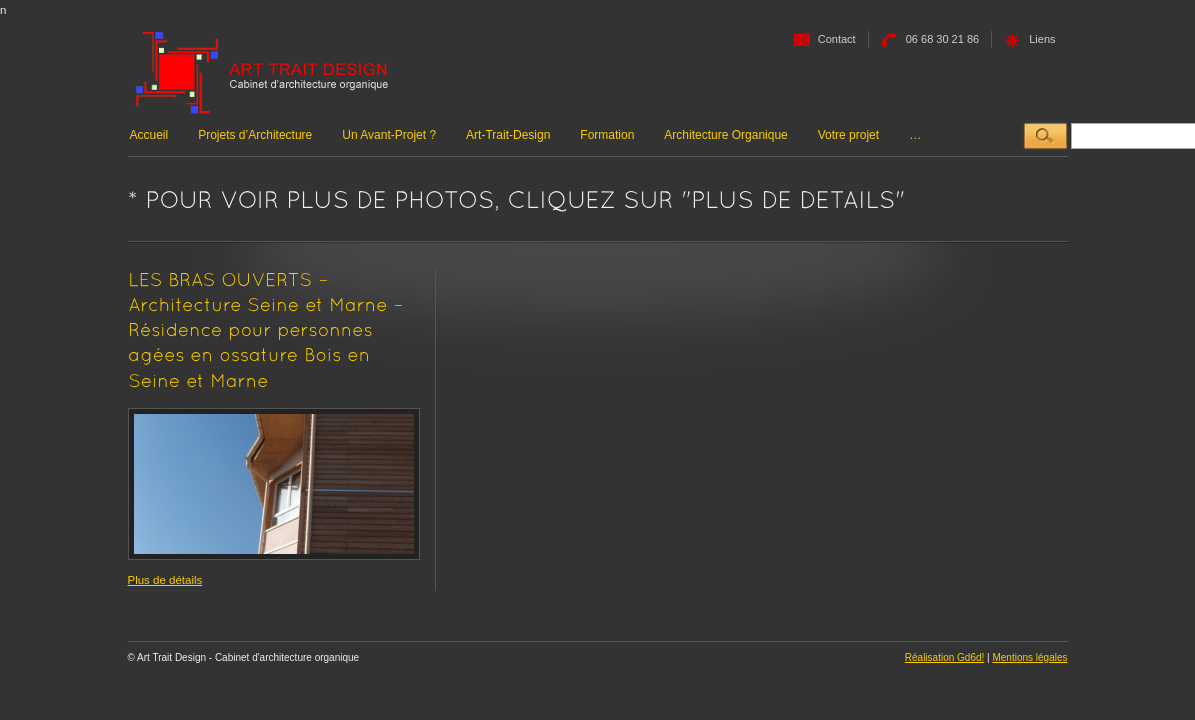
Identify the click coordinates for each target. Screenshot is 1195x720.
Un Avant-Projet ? (389, 135)
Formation (607, 135)
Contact (837, 39)
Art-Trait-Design (508, 135)
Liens (1042, 39)
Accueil (149, 135)
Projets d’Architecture (255, 135)
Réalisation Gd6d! (945, 657)
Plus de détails (165, 580)
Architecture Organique (725, 135)
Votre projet (848, 135)
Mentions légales (1029, 657)
